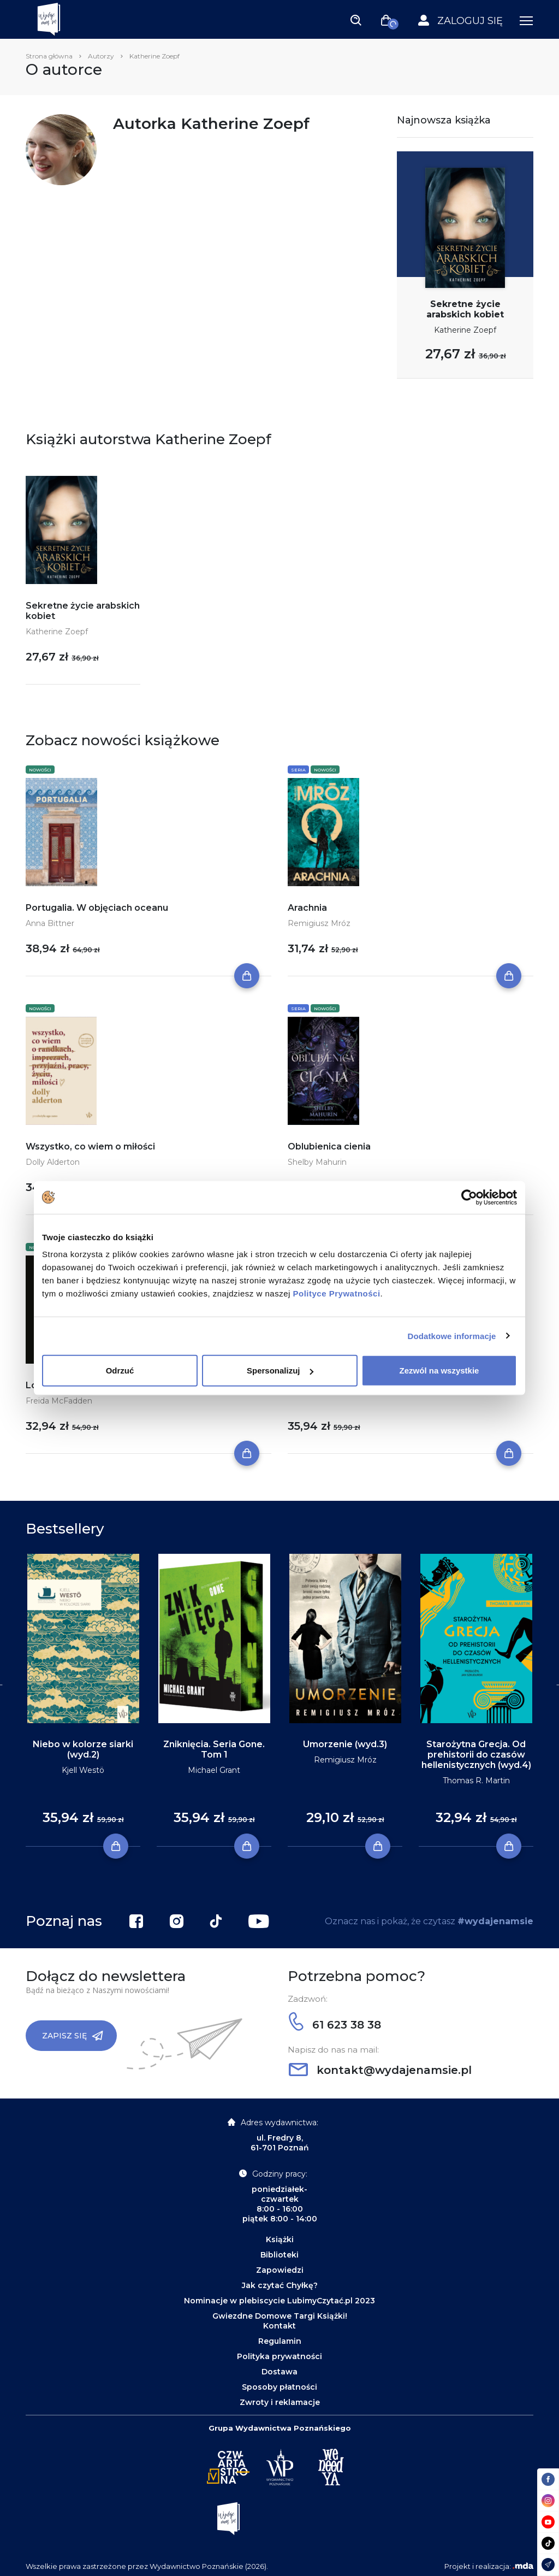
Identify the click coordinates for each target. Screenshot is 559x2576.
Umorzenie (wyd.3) (345, 1744)
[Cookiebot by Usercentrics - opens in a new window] (469, 1197)
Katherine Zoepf (465, 330)
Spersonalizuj (280, 1370)
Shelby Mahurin (317, 1162)
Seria (298, 770)
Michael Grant (214, 1770)
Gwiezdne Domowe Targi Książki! (279, 2316)
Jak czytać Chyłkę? (280, 2285)
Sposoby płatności (279, 2387)
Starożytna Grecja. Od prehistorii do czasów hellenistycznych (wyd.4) (476, 1754)
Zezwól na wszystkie (439, 1370)
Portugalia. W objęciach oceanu (97, 908)
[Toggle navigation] (356, 19)
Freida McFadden (59, 1401)
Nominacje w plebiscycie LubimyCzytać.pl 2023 (279, 2301)
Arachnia (307, 908)
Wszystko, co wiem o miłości (90, 1146)
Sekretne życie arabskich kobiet (465, 309)
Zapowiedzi (280, 2270)
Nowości (40, 770)
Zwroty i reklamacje (280, 2402)
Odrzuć (120, 1370)
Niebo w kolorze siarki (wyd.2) (83, 1749)
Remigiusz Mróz (319, 923)
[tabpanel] (82, 1700)
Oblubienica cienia (329, 1146)
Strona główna (49, 56)
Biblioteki (279, 2255)
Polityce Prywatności (336, 1293)
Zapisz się (72, 2036)
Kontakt (279, 2326)
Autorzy (101, 56)
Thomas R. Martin (476, 1780)
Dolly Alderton (53, 1162)
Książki (280, 2239)
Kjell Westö (83, 1770)
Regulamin (279, 2341)
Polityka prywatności (279, 2356)
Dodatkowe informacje (452, 1335)
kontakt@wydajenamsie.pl (380, 2070)
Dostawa (279, 2372)
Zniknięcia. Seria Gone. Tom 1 (214, 1749)
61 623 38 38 (335, 2024)
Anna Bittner (50, 923)
